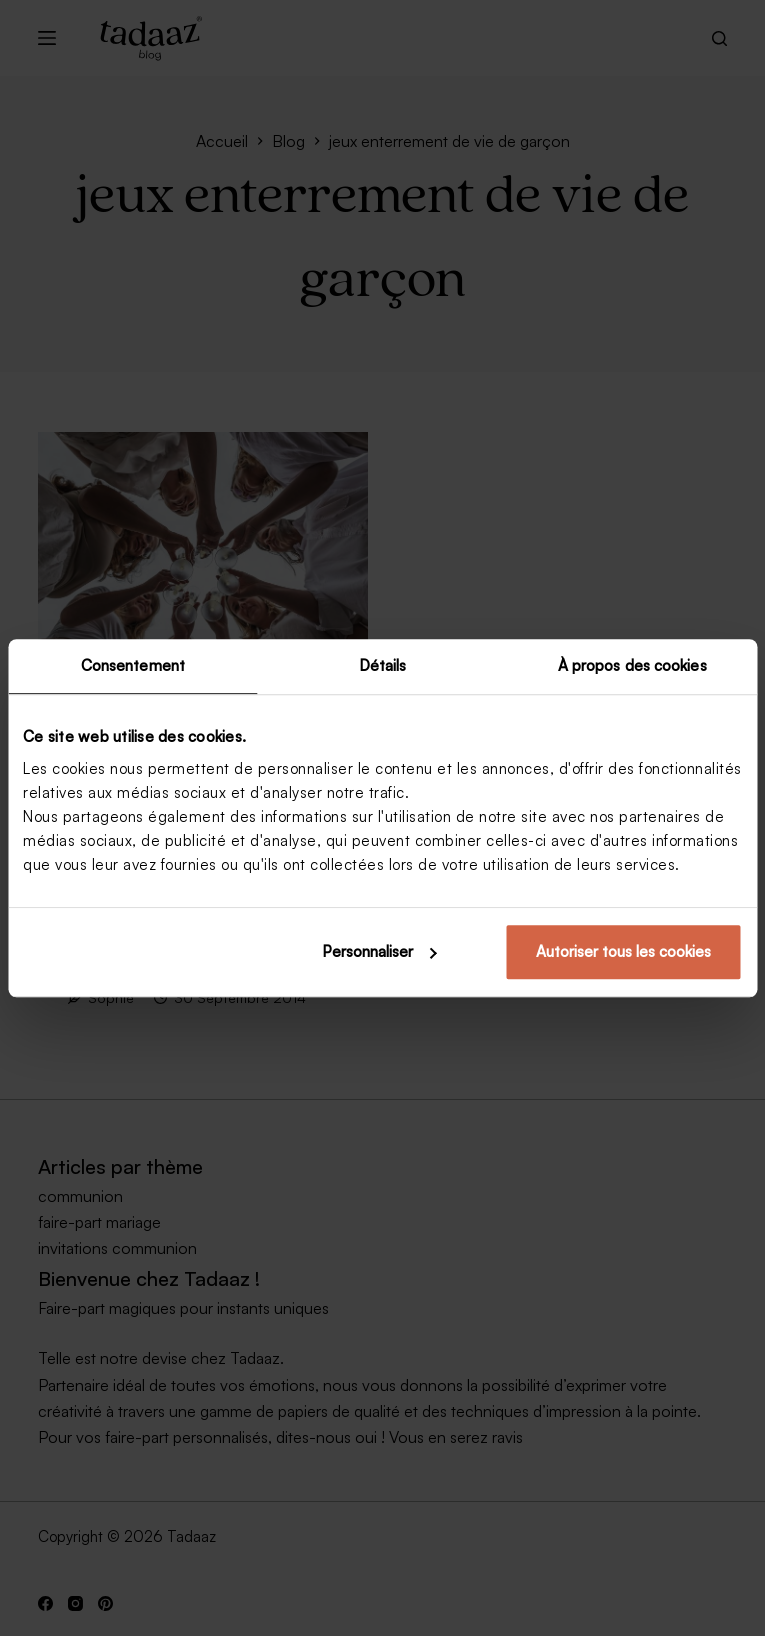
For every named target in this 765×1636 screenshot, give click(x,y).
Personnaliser (379, 951)
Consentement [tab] (133, 665)
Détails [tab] (383, 665)
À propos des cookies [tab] (632, 665)
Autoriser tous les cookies (623, 951)
